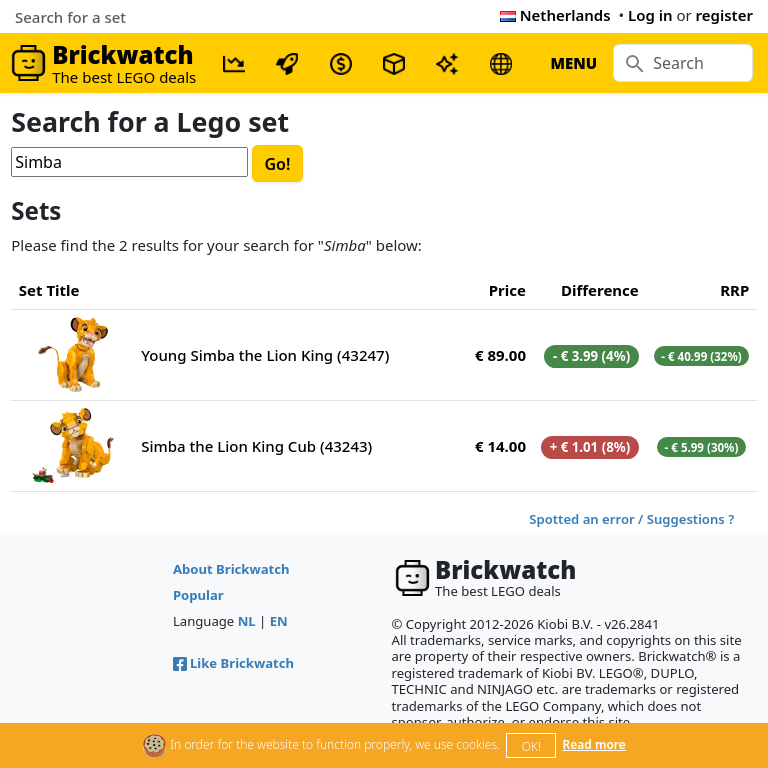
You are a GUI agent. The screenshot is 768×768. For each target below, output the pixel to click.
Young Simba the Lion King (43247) (265, 355)
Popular (198, 595)
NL (247, 621)
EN (279, 621)
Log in (650, 15)
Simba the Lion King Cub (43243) (256, 446)
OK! (531, 746)
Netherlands (555, 15)
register (724, 15)
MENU (573, 63)
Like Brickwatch (233, 663)
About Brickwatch (231, 569)
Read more (594, 744)
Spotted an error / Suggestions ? (631, 519)
